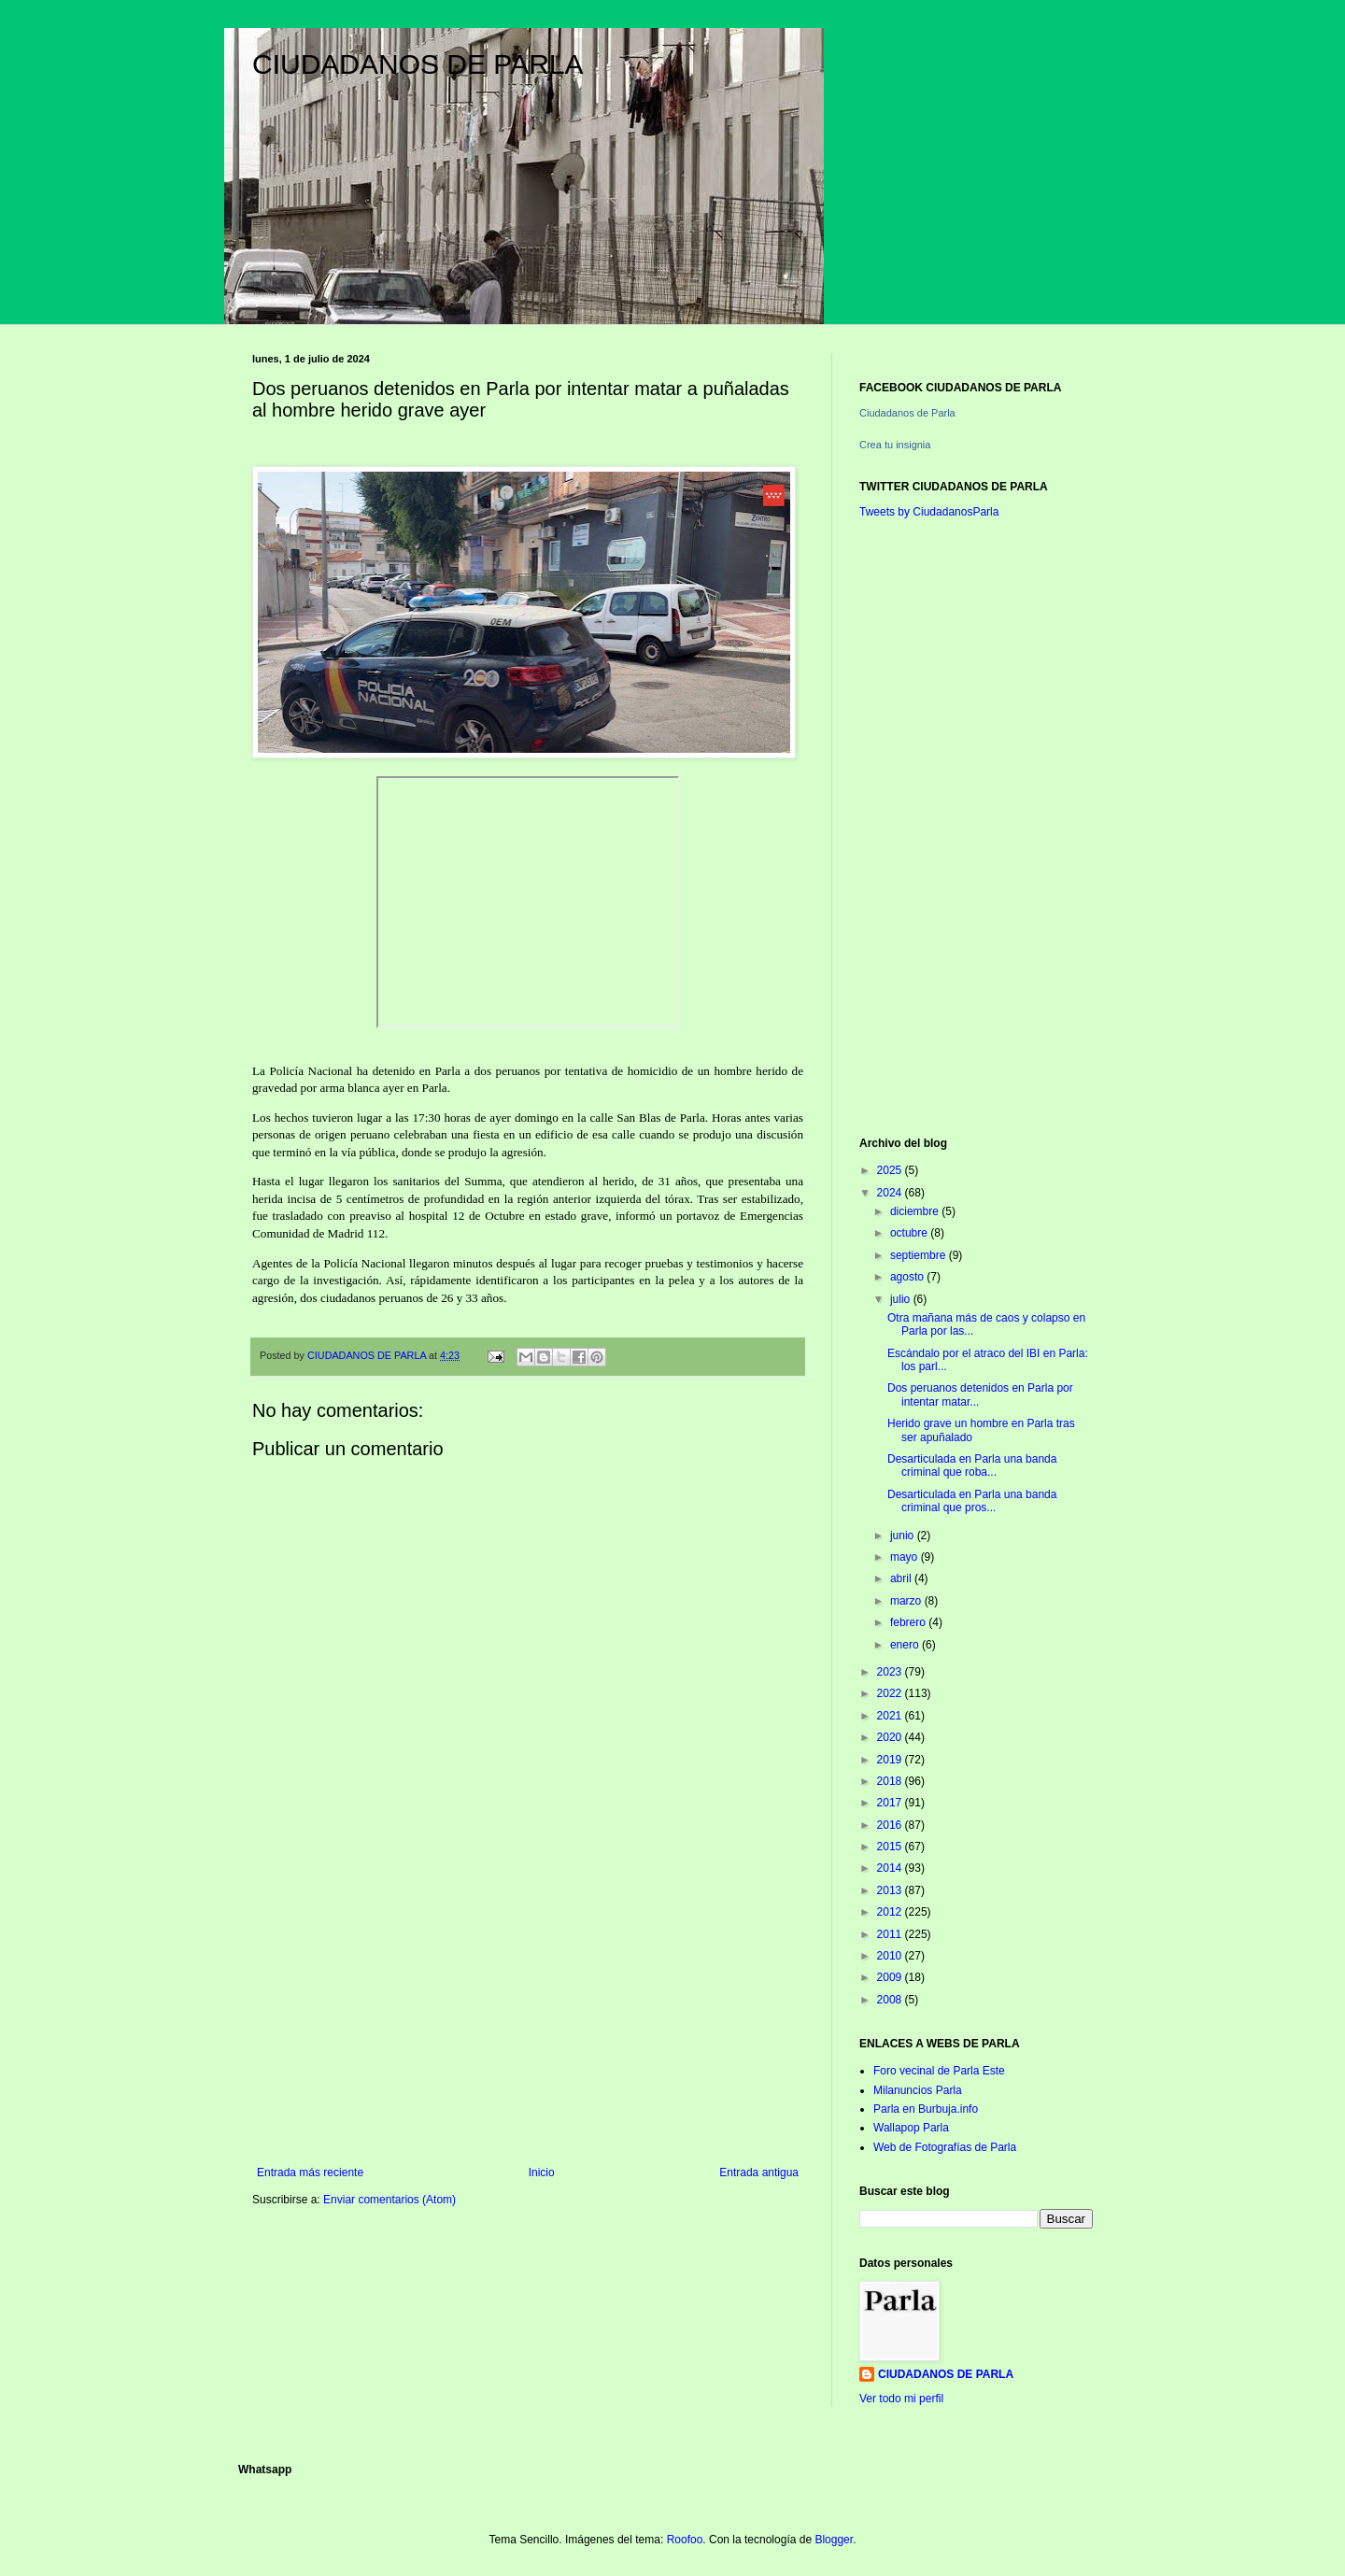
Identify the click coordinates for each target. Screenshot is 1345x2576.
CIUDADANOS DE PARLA (418, 64)
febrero (909, 1622)
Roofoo (685, 2539)
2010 (891, 1955)
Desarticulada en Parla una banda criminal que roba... (971, 1465)
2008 (891, 1999)
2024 (891, 1192)
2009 (891, 1977)
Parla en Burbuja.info (925, 2109)
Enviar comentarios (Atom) (389, 2199)
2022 (891, 1693)
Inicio (542, 2172)
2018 (891, 1781)
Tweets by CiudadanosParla (928, 511)
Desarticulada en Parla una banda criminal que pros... (971, 1501)
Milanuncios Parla (917, 2090)
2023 (891, 1671)
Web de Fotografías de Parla (944, 2147)
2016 (891, 1825)
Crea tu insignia (894, 444)
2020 (891, 1737)
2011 (891, 1934)
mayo (905, 1557)
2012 (891, 1911)
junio (903, 1535)
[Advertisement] (527, 2012)
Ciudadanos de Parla (907, 412)
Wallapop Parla (911, 2127)
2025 (891, 1170)
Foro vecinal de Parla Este (939, 2070)
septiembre (919, 1255)
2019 (891, 1759)
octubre (910, 1232)
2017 (891, 1802)
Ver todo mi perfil (901, 2398)
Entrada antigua (759, 2172)
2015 (891, 1846)
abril (902, 1578)
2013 (891, 1890)
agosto (908, 1276)
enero (906, 1644)
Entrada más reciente (310, 2172)
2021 (891, 1715)
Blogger (833, 2539)
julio (901, 1299)
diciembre (916, 1211)
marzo (907, 1600)
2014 (891, 1868)
